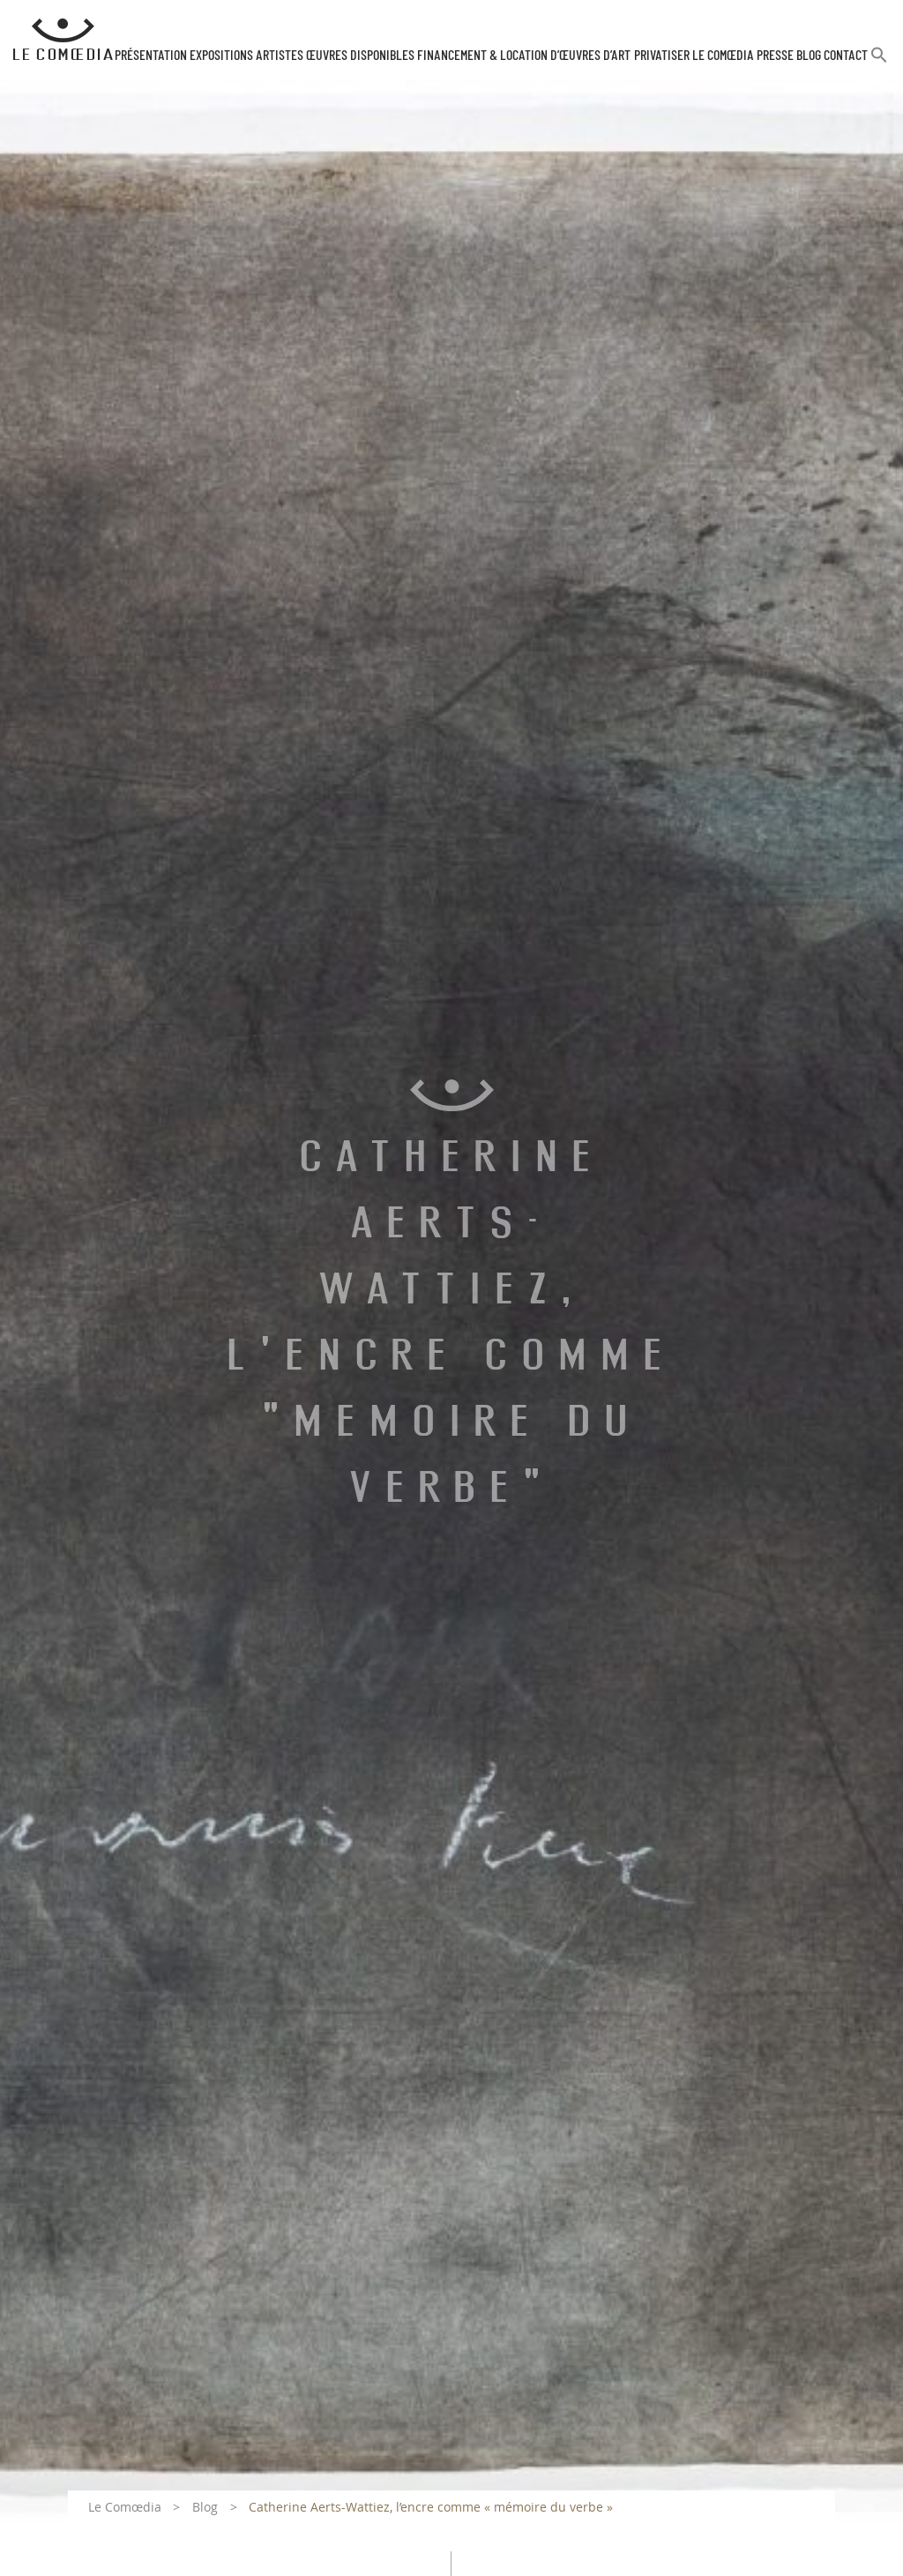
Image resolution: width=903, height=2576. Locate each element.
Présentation (151, 56)
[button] (879, 62)
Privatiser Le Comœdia (694, 56)
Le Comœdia (124, 2506)
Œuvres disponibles (360, 56)
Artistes (279, 56)
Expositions (221, 56)
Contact (846, 56)
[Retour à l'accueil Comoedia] (63, 40)
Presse (775, 56)
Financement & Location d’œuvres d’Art (524, 56)
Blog (808, 56)
